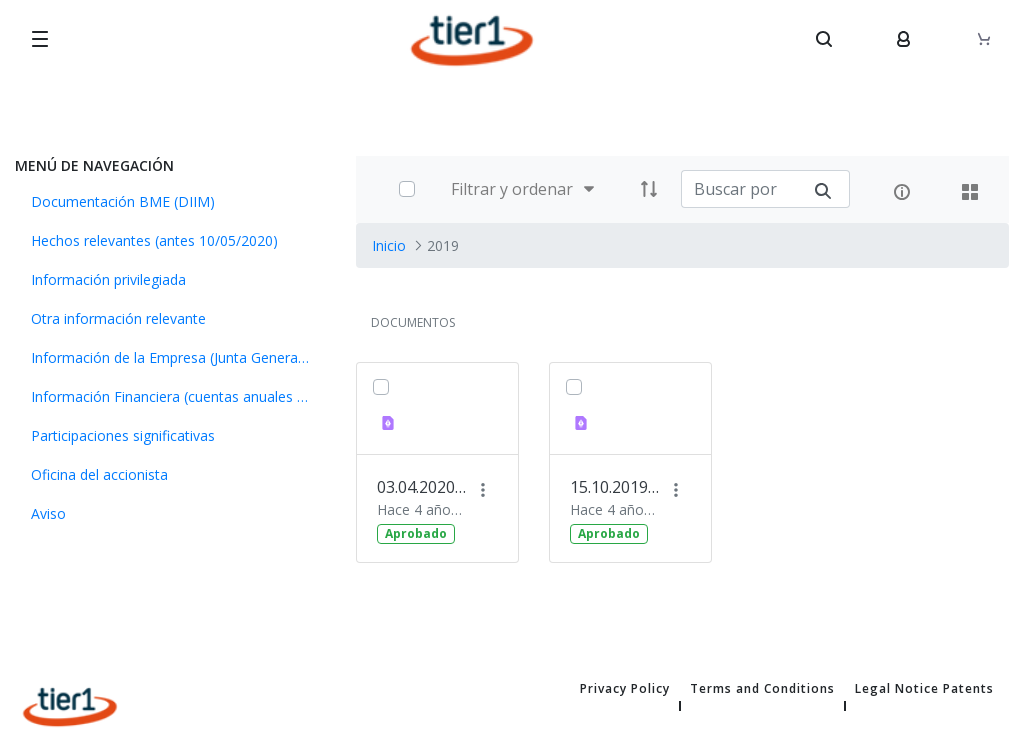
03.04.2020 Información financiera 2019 (422, 487)
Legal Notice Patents (924, 689)
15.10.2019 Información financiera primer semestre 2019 (615, 487)
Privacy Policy (625, 689)
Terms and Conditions (762, 689)
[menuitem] (170, 201)
